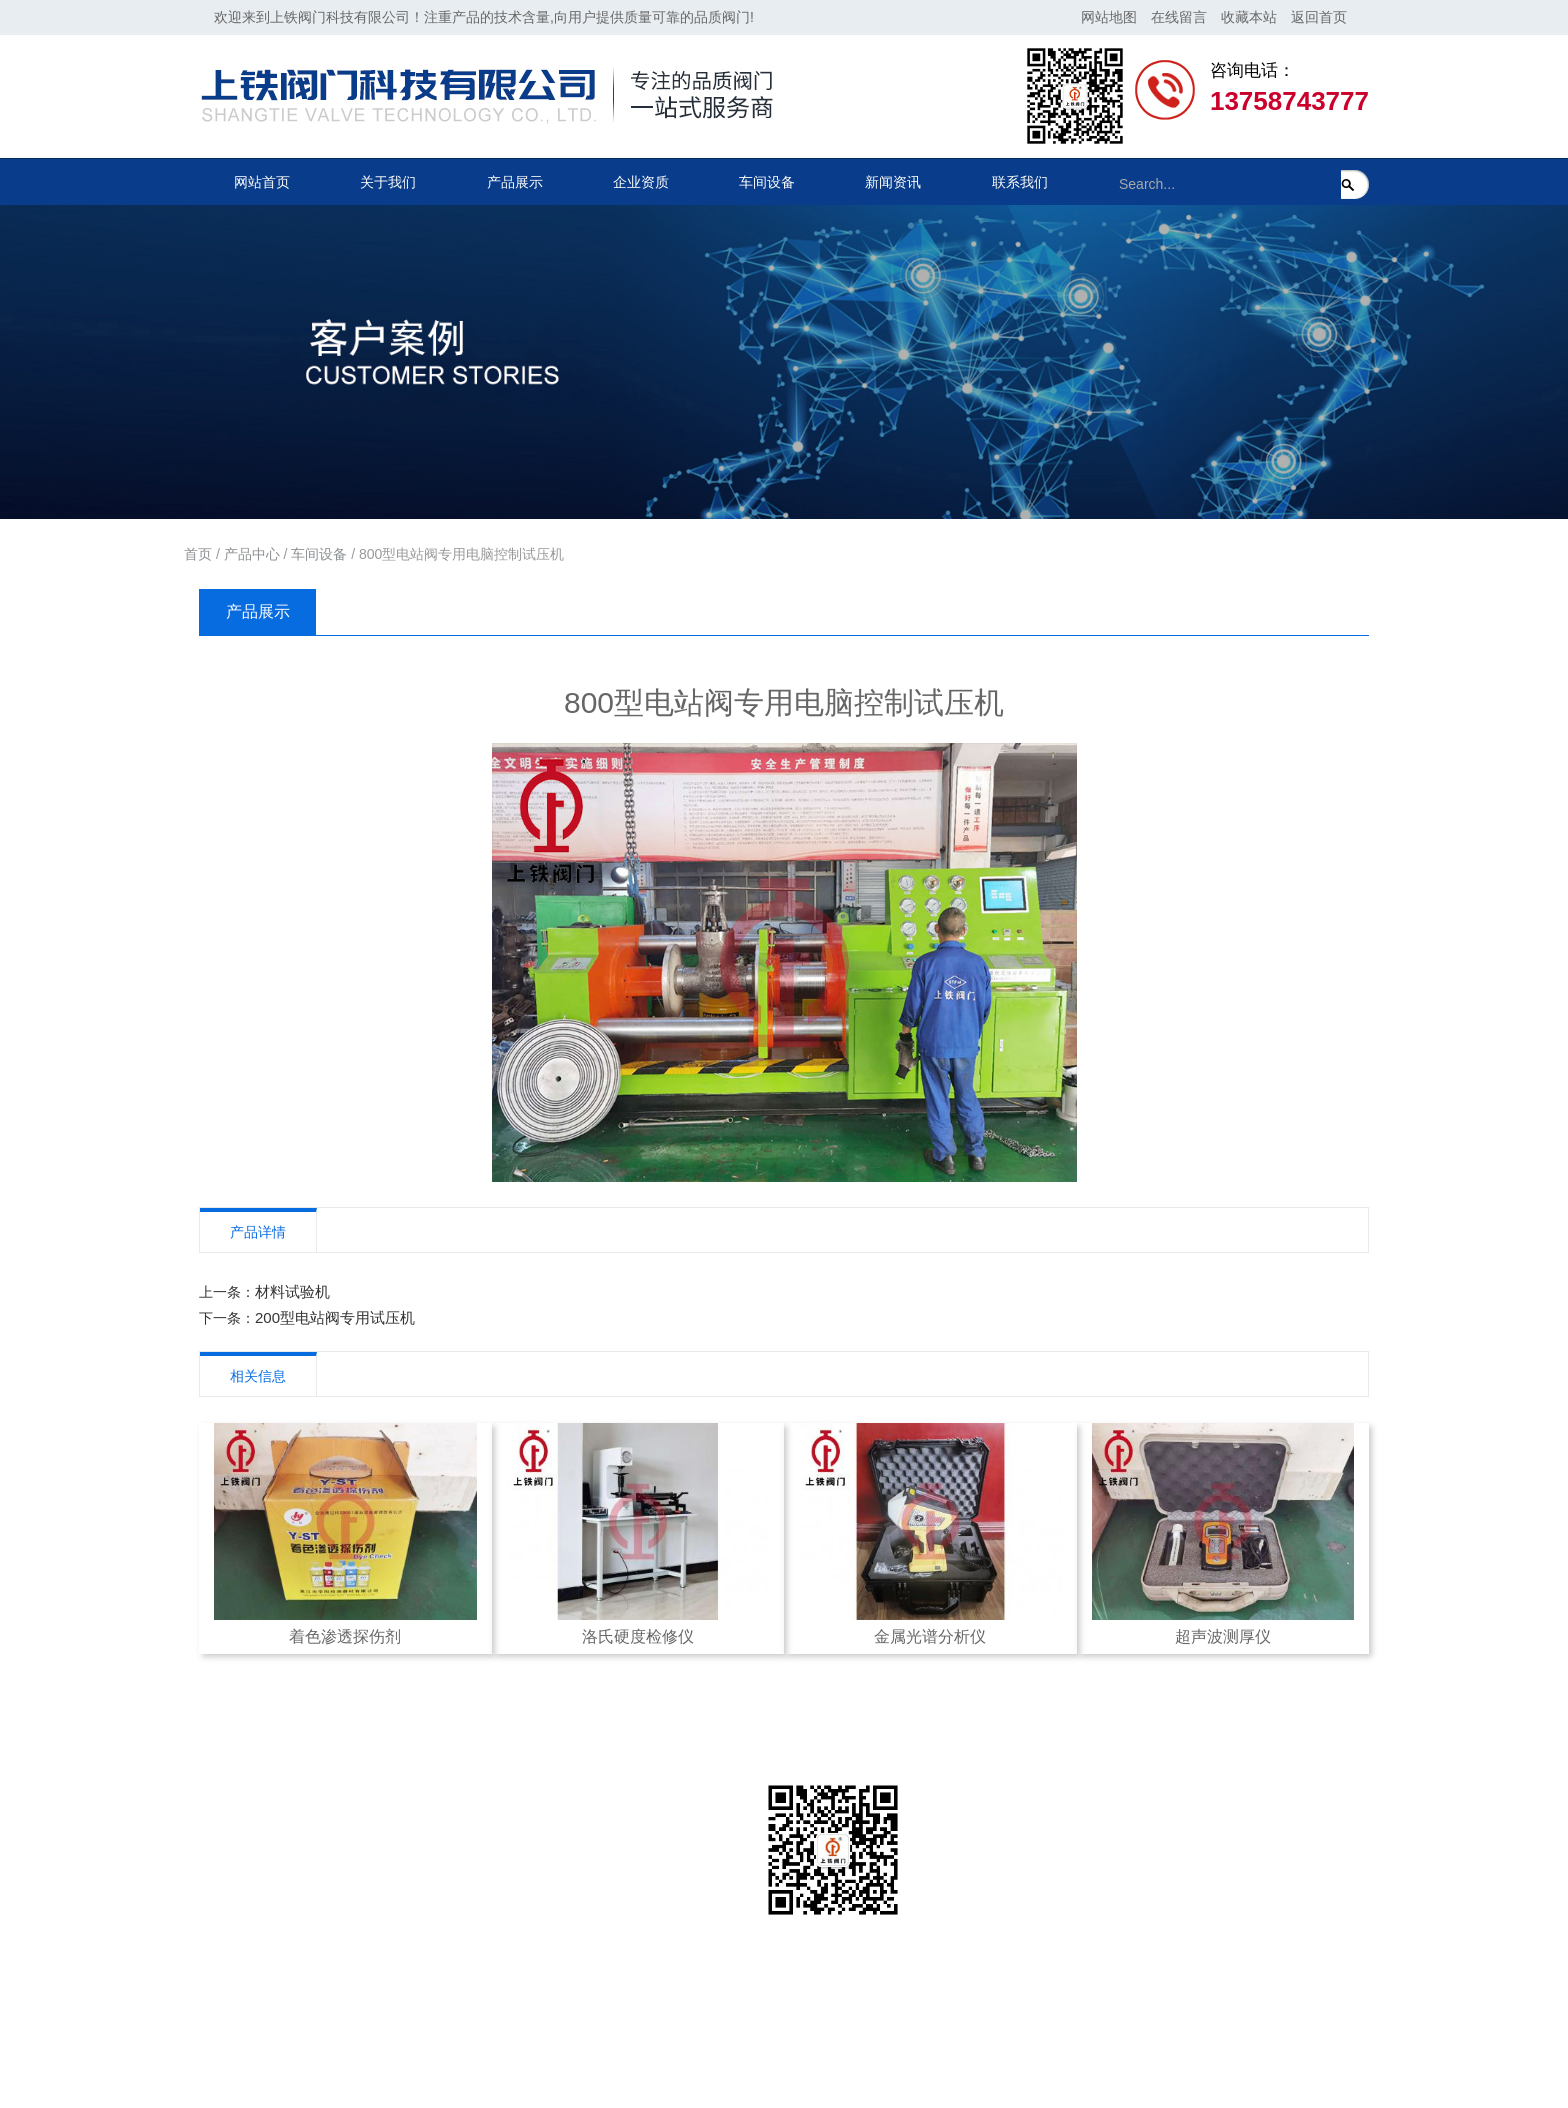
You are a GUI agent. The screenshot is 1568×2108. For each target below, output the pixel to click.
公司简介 (242, 1849)
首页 (198, 554)
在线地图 (602, 1913)
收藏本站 (1249, 17)
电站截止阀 (429, 1881)
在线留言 (1179, 17)
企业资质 (641, 182)
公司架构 (242, 1881)
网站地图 (1109, 17)
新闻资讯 (893, 182)
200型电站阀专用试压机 (335, 1317)
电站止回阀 (429, 1913)
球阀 (408, 2009)
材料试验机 (292, 1291)
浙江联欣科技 (710, 2057)
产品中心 (252, 554)
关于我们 (388, 182)
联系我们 (1020, 182)
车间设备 (767, 182)
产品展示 (515, 182)
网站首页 (262, 182)
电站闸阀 (422, 1849)
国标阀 (415, 1977)
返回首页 (1319, 17)
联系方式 (602, 1849)
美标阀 (415, 1945)
